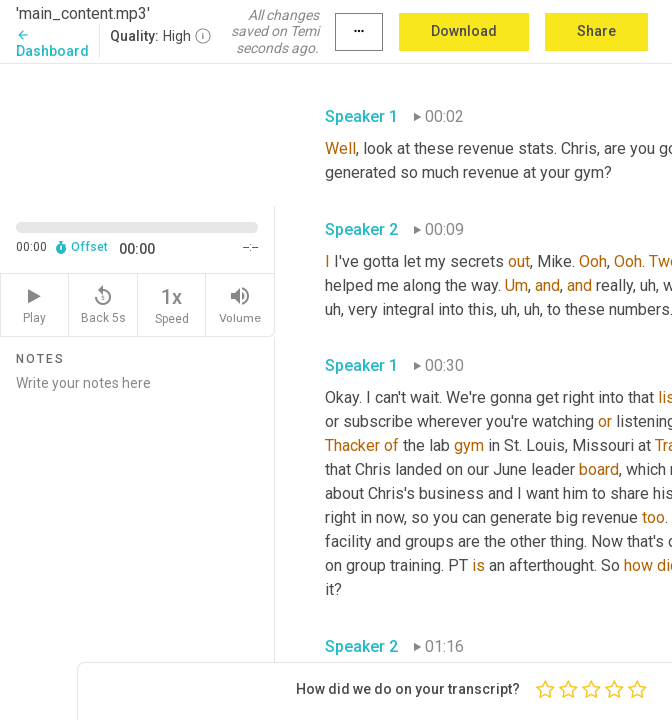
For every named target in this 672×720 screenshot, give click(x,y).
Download (464, 31)
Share (596, 31)
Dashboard (52, 43)
